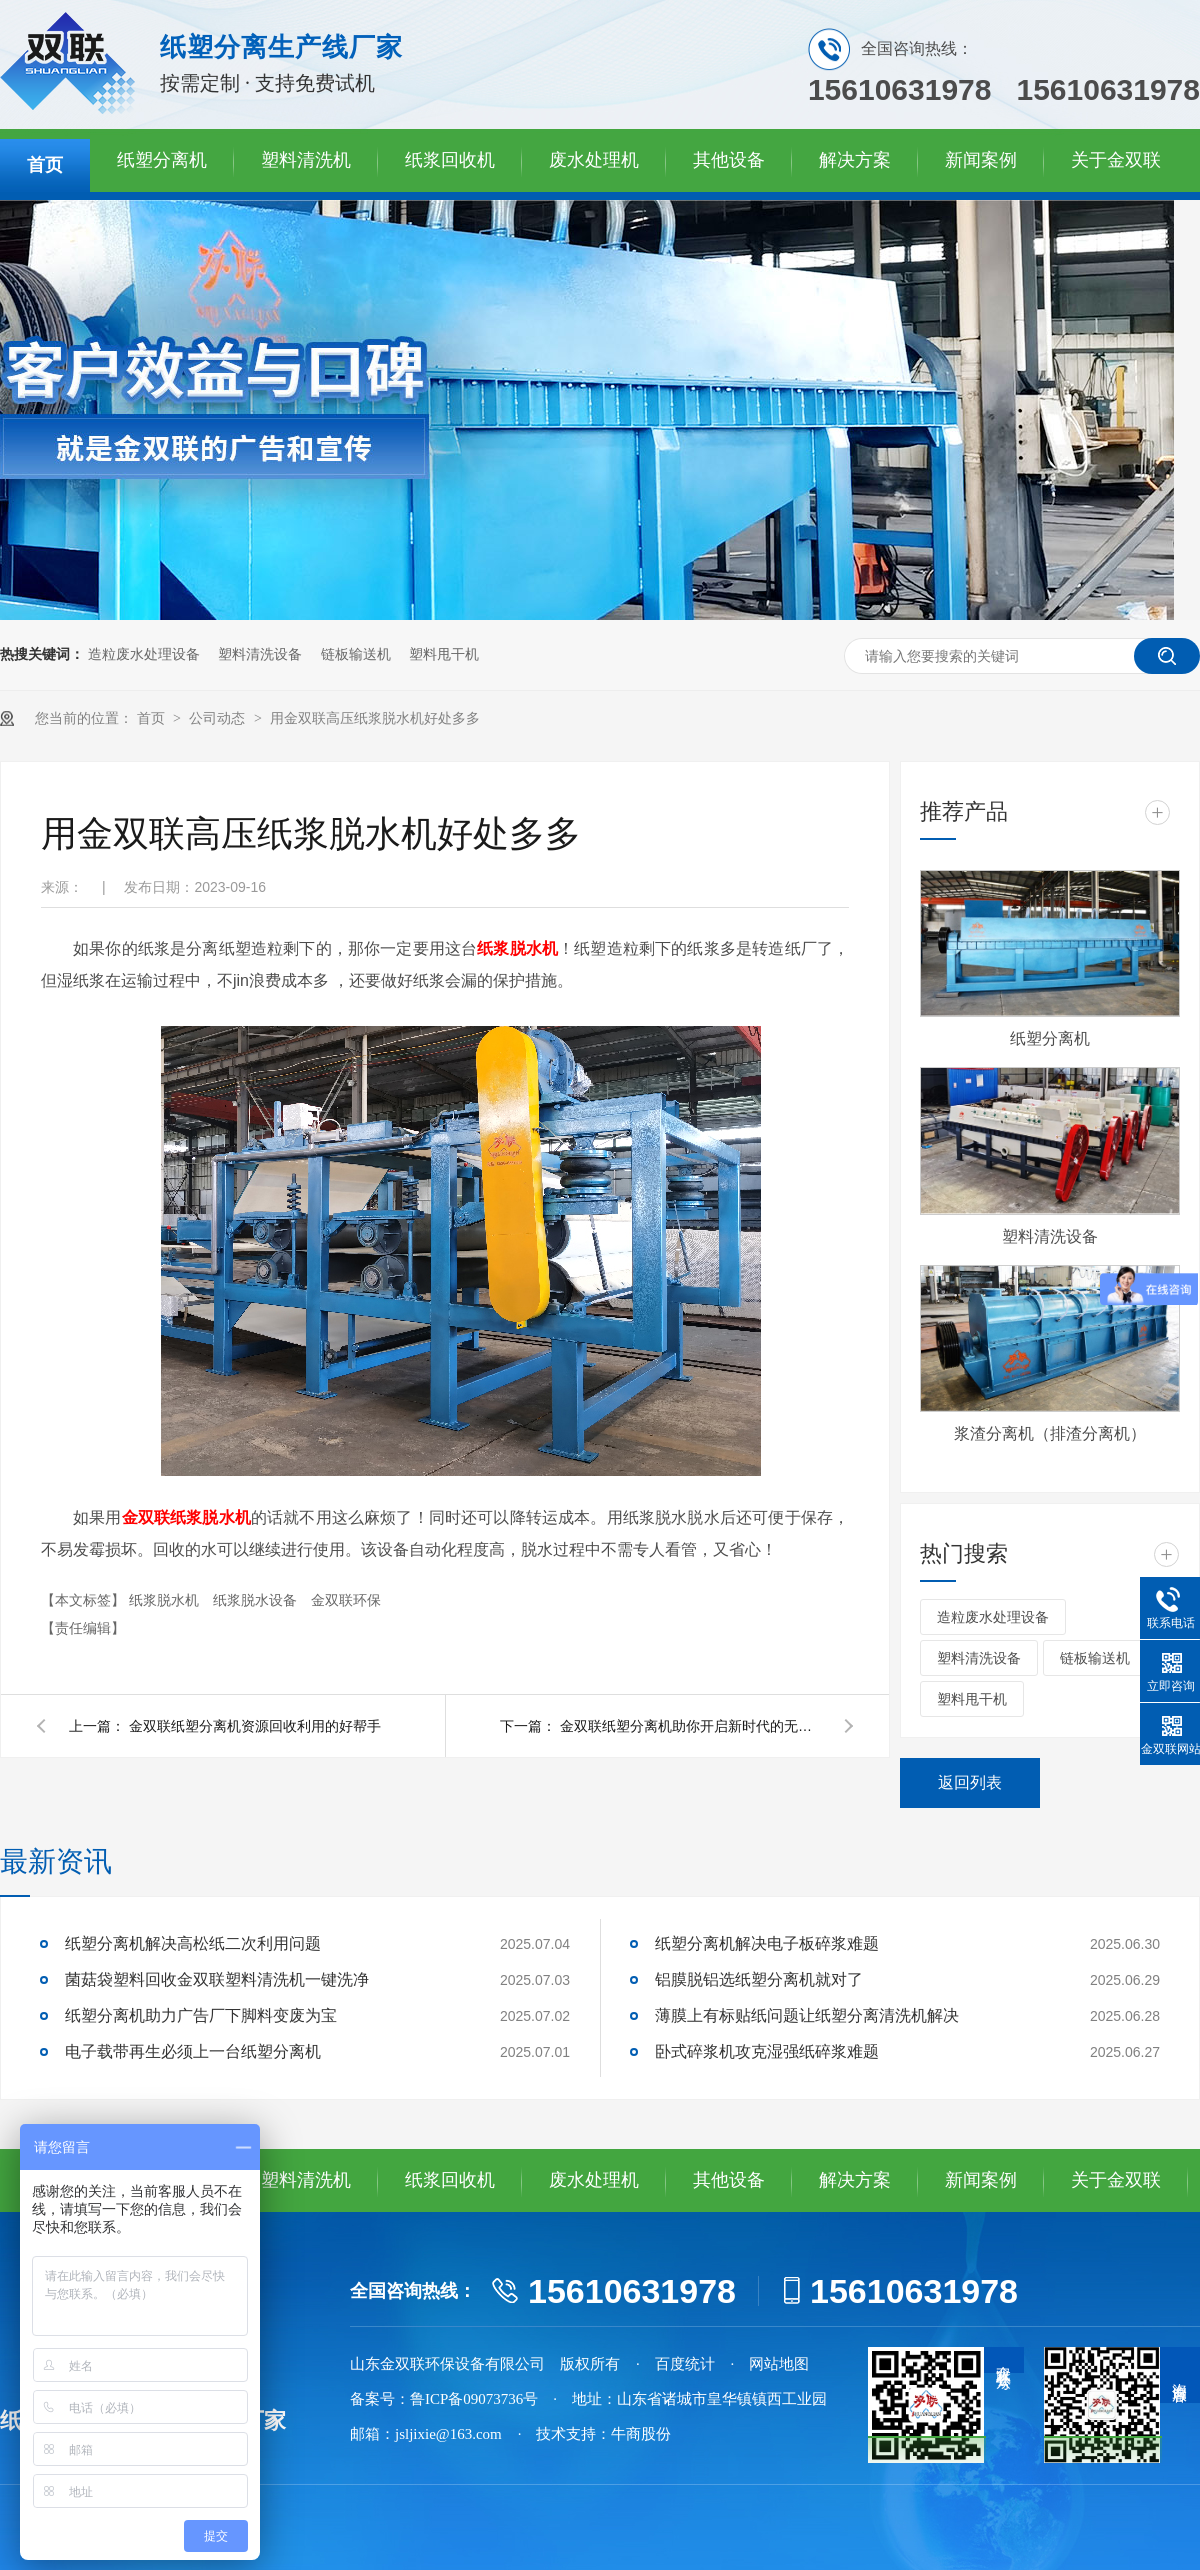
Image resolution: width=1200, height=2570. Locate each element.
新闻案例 (981, 160)
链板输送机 (356, 654)
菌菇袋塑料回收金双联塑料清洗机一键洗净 (217, 1979)
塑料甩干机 (444, 654)
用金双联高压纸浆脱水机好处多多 (375, 718)
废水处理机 (594, 160)
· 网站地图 (770, 2364)
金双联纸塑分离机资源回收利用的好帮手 (255, 1726)
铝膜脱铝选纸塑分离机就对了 (759, 1979)
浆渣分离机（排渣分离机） (1050, 1433)
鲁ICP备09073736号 (474, 2399)
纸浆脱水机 (166, 1600)
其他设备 (729, 160)
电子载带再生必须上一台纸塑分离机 (193, 2051)
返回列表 (970, 1782)
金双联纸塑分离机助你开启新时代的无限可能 (690, 1726)
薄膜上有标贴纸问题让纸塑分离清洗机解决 (807, 2015)
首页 (45, 165)
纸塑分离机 (162, 160)
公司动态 (219, 718)
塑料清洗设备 (260, 654)
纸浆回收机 (450, 160)
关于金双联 (1116, 160)
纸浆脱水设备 (257, 1600)
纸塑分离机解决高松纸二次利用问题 (193, 1943)
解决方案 (855, 160)
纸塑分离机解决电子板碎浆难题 (767, 1943)
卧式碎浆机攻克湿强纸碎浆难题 (767, 2051)
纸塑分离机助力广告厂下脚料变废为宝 (201, 2015)
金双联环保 (346, 1600)
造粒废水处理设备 (144, 654)
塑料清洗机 (306, 160)
